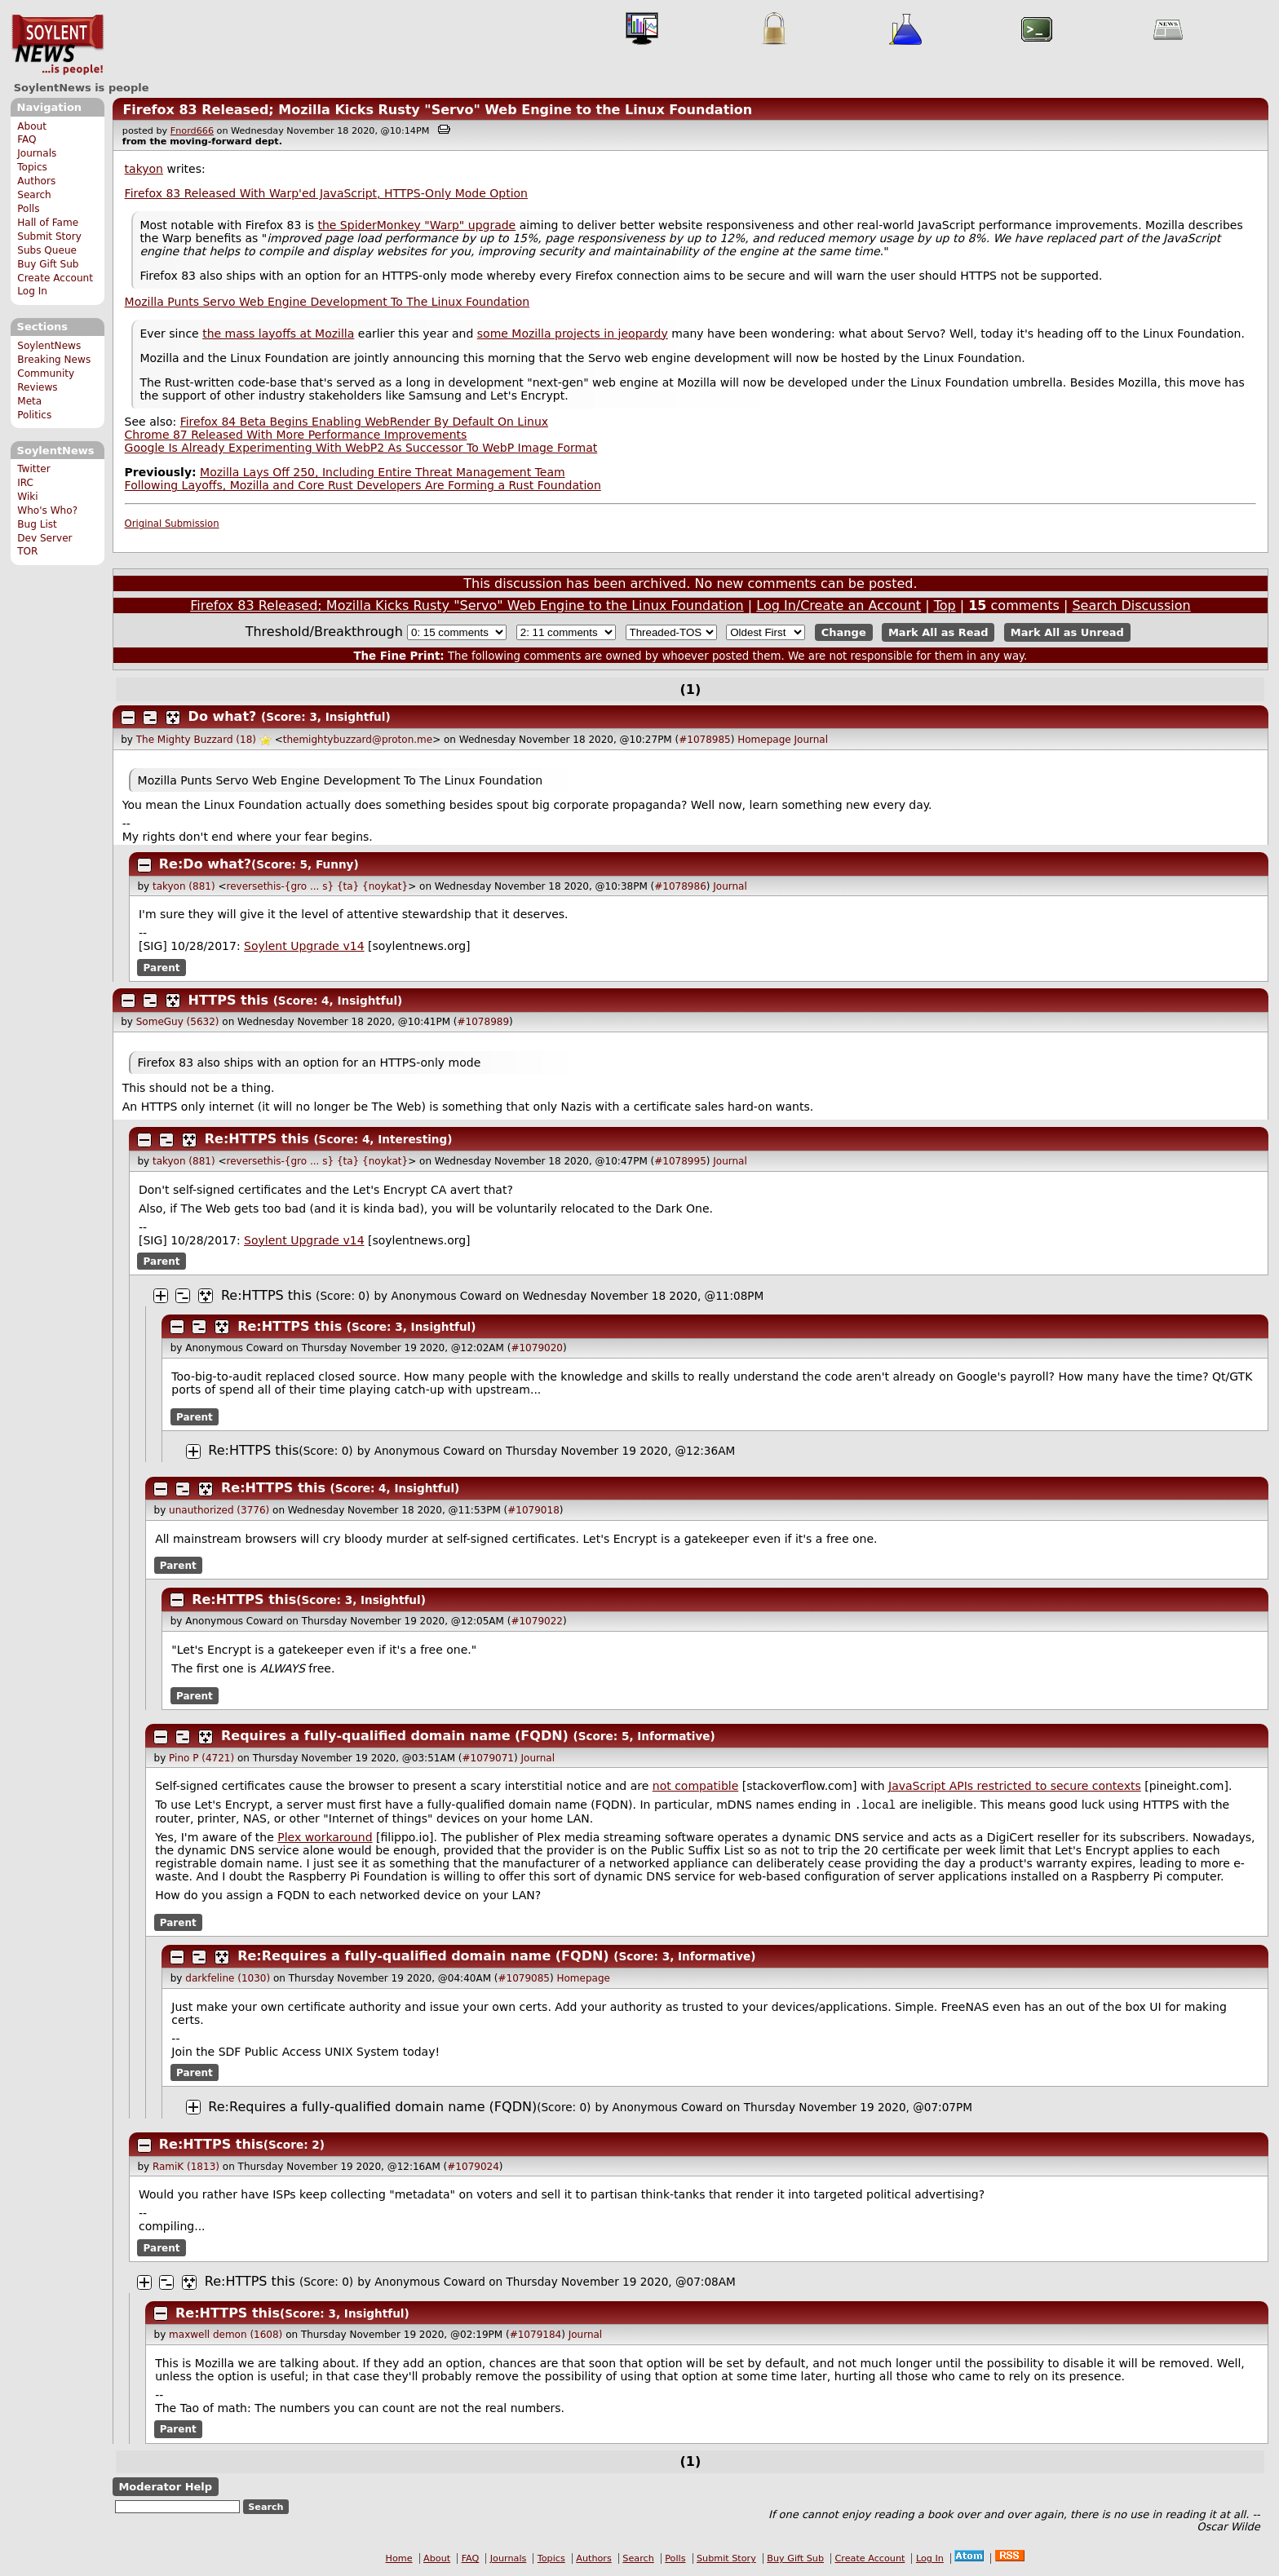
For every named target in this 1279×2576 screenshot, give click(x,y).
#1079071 (488, 1758)
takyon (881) (184, 886)
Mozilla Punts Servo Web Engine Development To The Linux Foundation (327, 301)
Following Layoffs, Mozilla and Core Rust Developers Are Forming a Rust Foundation (363, 485)
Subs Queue (47, 250)
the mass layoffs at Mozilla (278, 333)
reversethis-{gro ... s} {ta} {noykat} (318, 886)
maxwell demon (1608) (225, 2336)
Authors (36, 181)
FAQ (26, 139)
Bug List (37, 524)
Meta (29, 401)
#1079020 (537, 1348)
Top (945, 605)
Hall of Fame (47, 222)
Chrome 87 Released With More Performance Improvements (296, 434)
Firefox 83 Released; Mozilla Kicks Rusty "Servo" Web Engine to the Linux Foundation (437, 109)
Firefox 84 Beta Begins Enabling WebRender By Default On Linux (364, 421)
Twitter (33, 469)
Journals (36, 153)
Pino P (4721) (201, 1758)
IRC (25, 482)
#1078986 (680, 886)
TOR (27, 551)
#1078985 (705, 739)
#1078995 (680, 1161)
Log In (32, 291)
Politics (34, 415)
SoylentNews (57, 44)
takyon (144, 168)
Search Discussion (1131, 605)
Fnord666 (192, 131)
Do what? (222, 716)
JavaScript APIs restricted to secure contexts (1014, 1785)
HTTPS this (228, 1000)
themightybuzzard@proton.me (357, 739)
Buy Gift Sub (47, 264)
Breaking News (54, 359)
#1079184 (536, 2336)
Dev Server (44, 538)
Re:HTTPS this (257, 1139)
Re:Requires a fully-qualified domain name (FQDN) (423, 1957)
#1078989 (484, 1021)
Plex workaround (324, 1838)
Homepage (763, 739)
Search (34, 195)
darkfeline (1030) (227, 1980)
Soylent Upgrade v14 (304, 945)
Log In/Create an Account (838, 605)
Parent (162, 967)
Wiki (27, 496)
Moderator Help (165, 2488)
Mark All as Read (938, 632)
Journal (811, 739)
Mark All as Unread (1067, 632)
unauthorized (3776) (219, 1510)
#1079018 (533, 1510)
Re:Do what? (205, 864)
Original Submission (172, 523)
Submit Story (49, 236)
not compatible (696, 1785)
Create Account (55, 278)
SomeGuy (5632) (177, 1021)
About (31, 126)
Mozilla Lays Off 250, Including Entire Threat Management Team (382, 472)
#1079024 (473, 2168)
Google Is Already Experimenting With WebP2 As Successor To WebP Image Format (361, 447)
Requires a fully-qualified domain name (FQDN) (395, 1735)
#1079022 (537, 1621)
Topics (32, 167)
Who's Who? (47, 510)
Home (399, 2560)
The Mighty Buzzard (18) (196, 739)
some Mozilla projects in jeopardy (572, 333)
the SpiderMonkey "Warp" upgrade (416, 225)
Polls (28, 208)
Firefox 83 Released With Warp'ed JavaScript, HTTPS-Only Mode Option (326, 193)
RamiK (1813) (186, 2168)
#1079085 (524, 1980)
